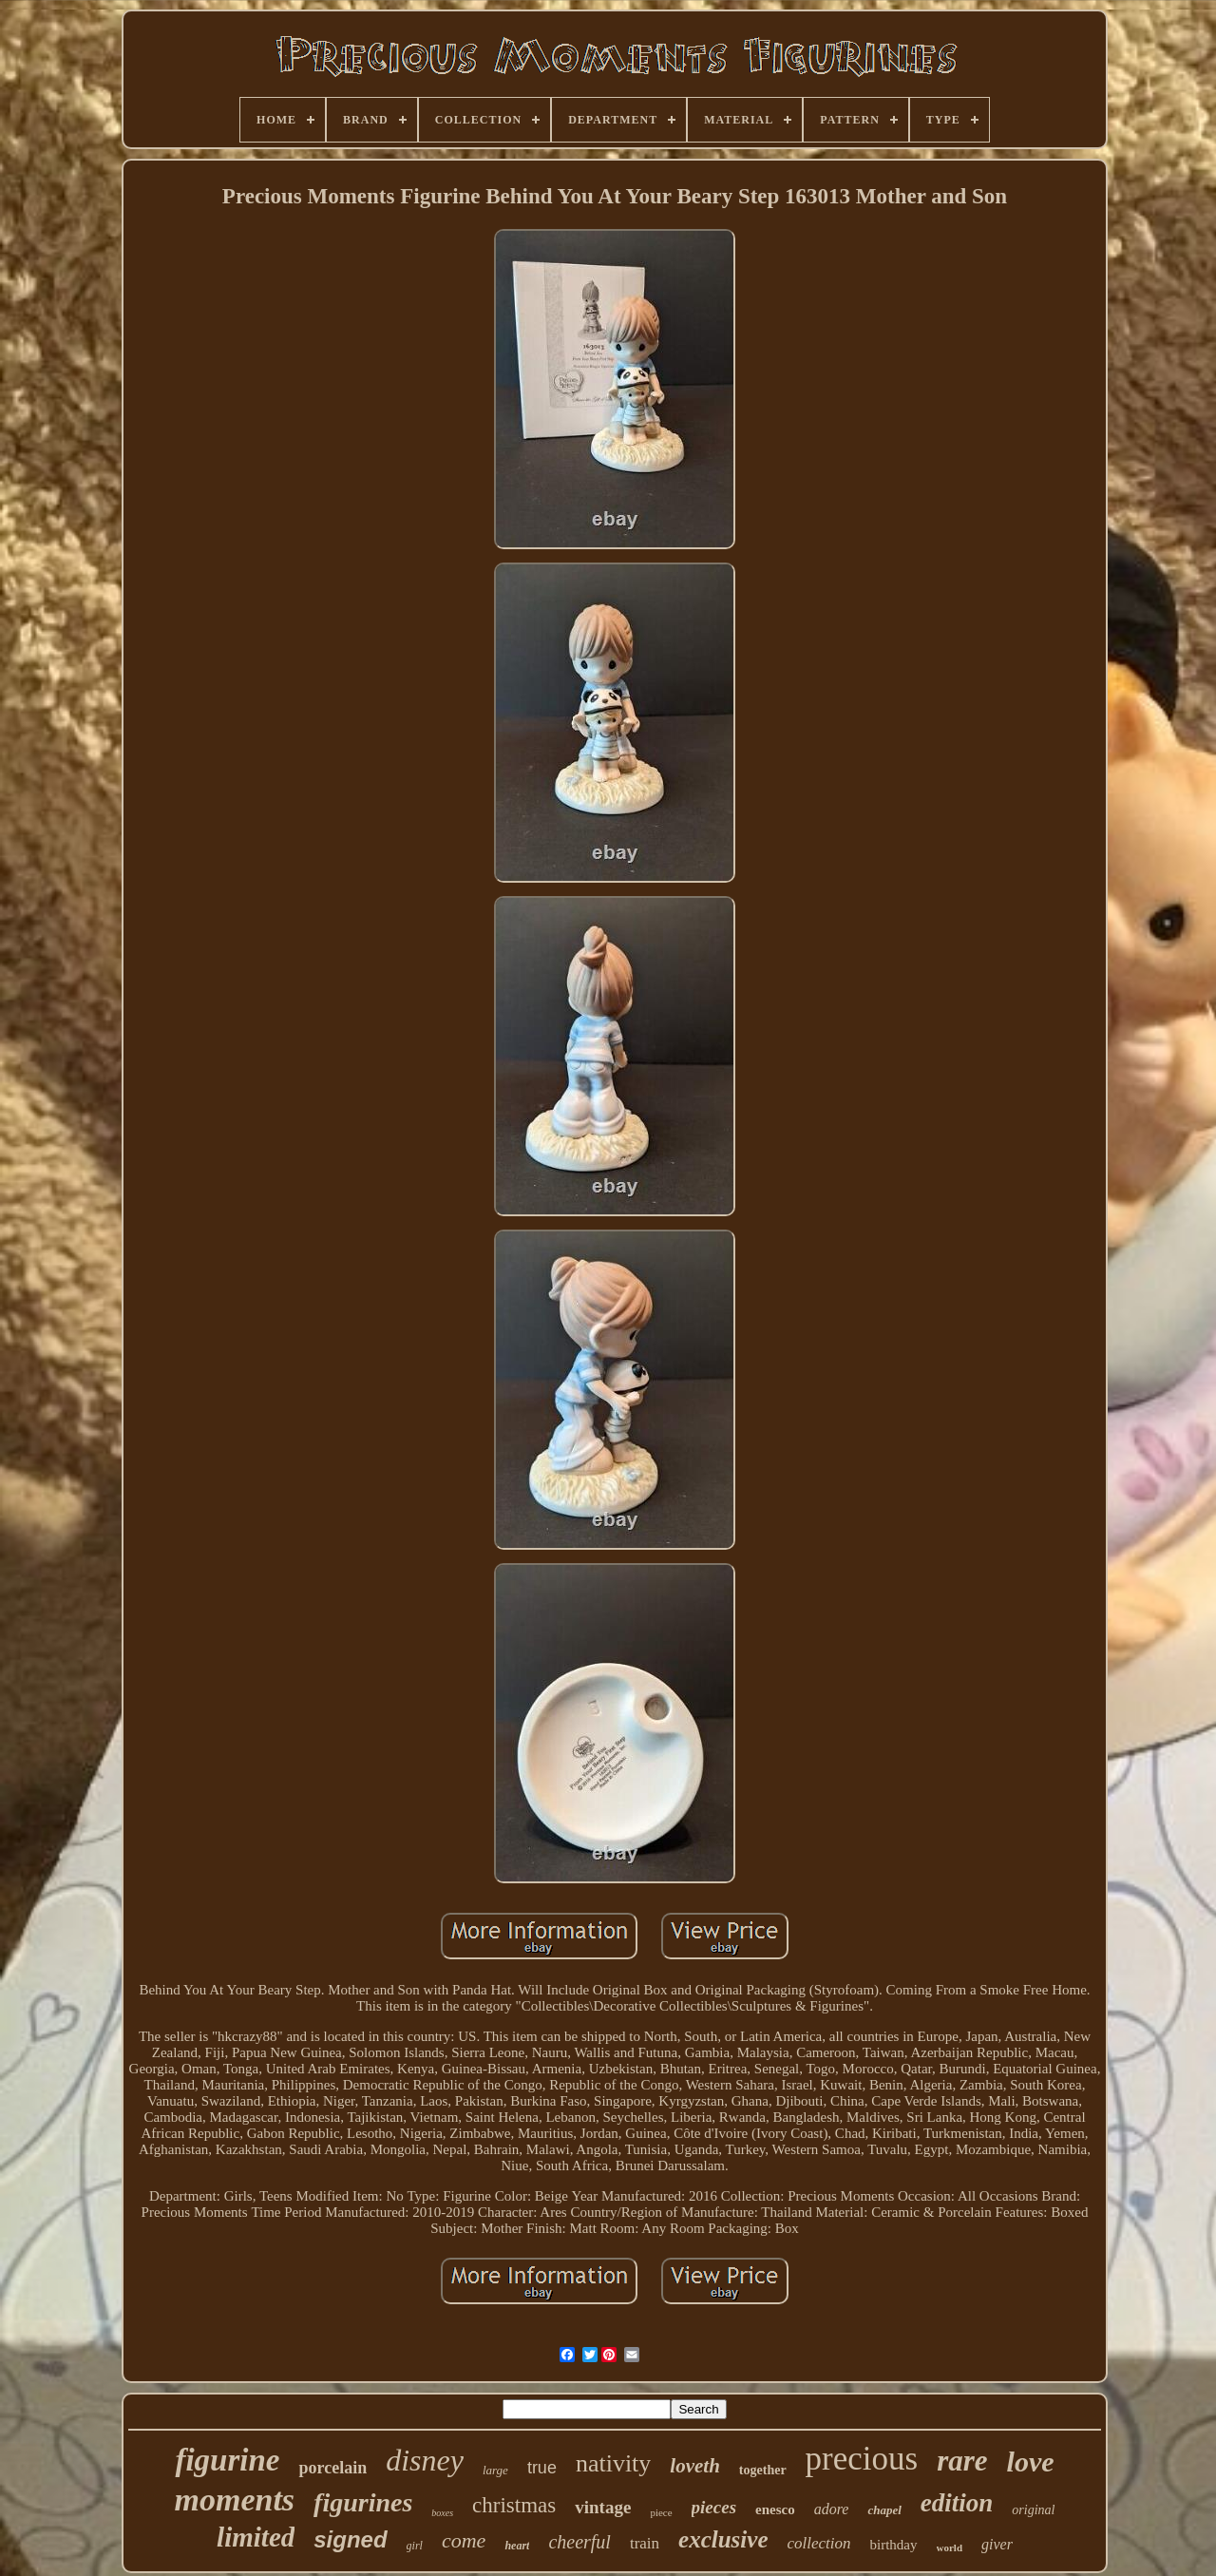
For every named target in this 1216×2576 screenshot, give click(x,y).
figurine (227, 2460)
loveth (695, 2465)
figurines (363, 2502)
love (1030, 2461)
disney (425, 2460)
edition (957, 2503)
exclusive (723, 2539)
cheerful (579, 2541)
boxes (442, 2513)
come (463, 2540)
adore (831, 2509)
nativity (613, 2463)
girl (415, 2545)
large (495, 2470)
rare (962, 2460)
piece (661, 2512)
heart (516, 2545)
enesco (775, 2509)
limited (255, 2537)
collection (819, 2543)
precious (862, 2458)
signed (350, 2539)
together (763, 2470)
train (644, 2543)
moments (235, 2499)
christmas (514, 2505)
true (542, 2467)
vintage (603, 2507)
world (950, 2547)
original (1033, 2510)
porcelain (332, 2467)
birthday (894, 2544)
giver (997, 2544)
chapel (884, 2510)
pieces (714, 2507)
